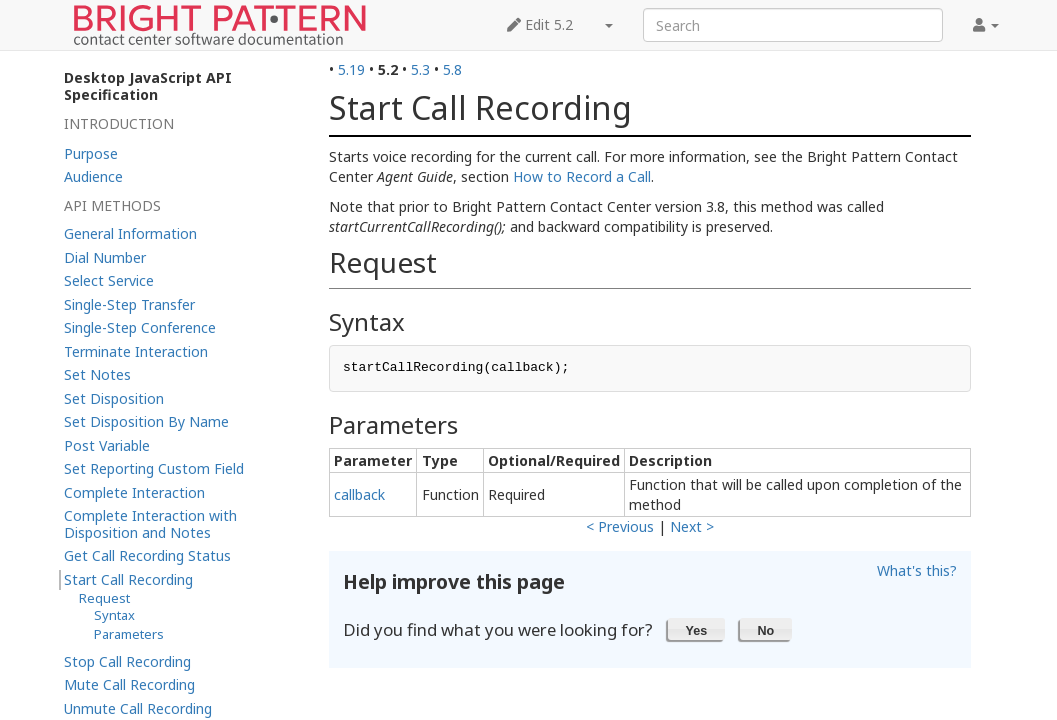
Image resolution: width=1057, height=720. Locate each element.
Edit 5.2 (540, 24)
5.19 (351, 69)
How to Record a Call (582, 176)
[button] (696, 629)
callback (359, 494)
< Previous (620, 526)
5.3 (420, 69)
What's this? (917, 570)
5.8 (452, 69)
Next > (692, 526)
